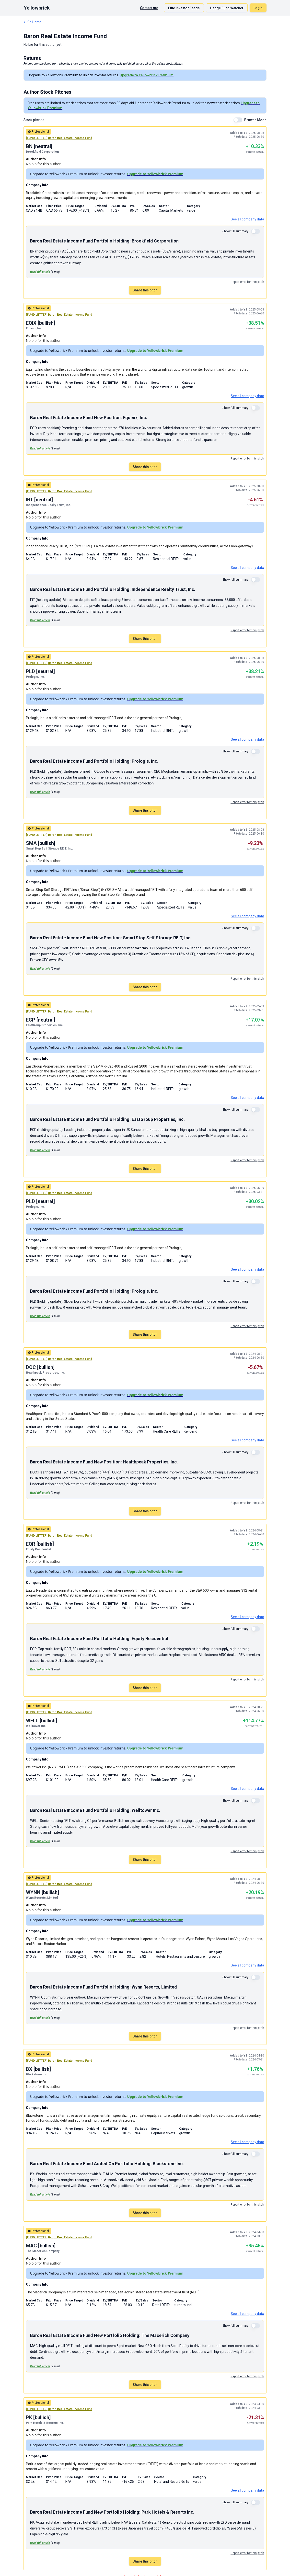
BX (30, 2069)
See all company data (247, 219)
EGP (31, 1020)
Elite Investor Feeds (184, 8)
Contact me (149, 8)
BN (30, 146)
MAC (32, 2246)
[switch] (237, 119)
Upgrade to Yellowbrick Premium (147, 75)
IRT (30, 500)
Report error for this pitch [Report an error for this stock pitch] (247, 282)
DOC (31, 1367)
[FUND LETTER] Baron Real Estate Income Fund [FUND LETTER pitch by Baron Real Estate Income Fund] (59, 138)
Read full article (40, 272)
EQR (31, 1544)
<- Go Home (32, 22)
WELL (33, 1721)
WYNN (34, 1892)
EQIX (32, 323)
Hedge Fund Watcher (227, 8)
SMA (32, 843)
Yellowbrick (37, 8)
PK (29, 2417)
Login (258, 8)
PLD (31, 671)
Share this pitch (145, 290)
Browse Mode (255, 120)
